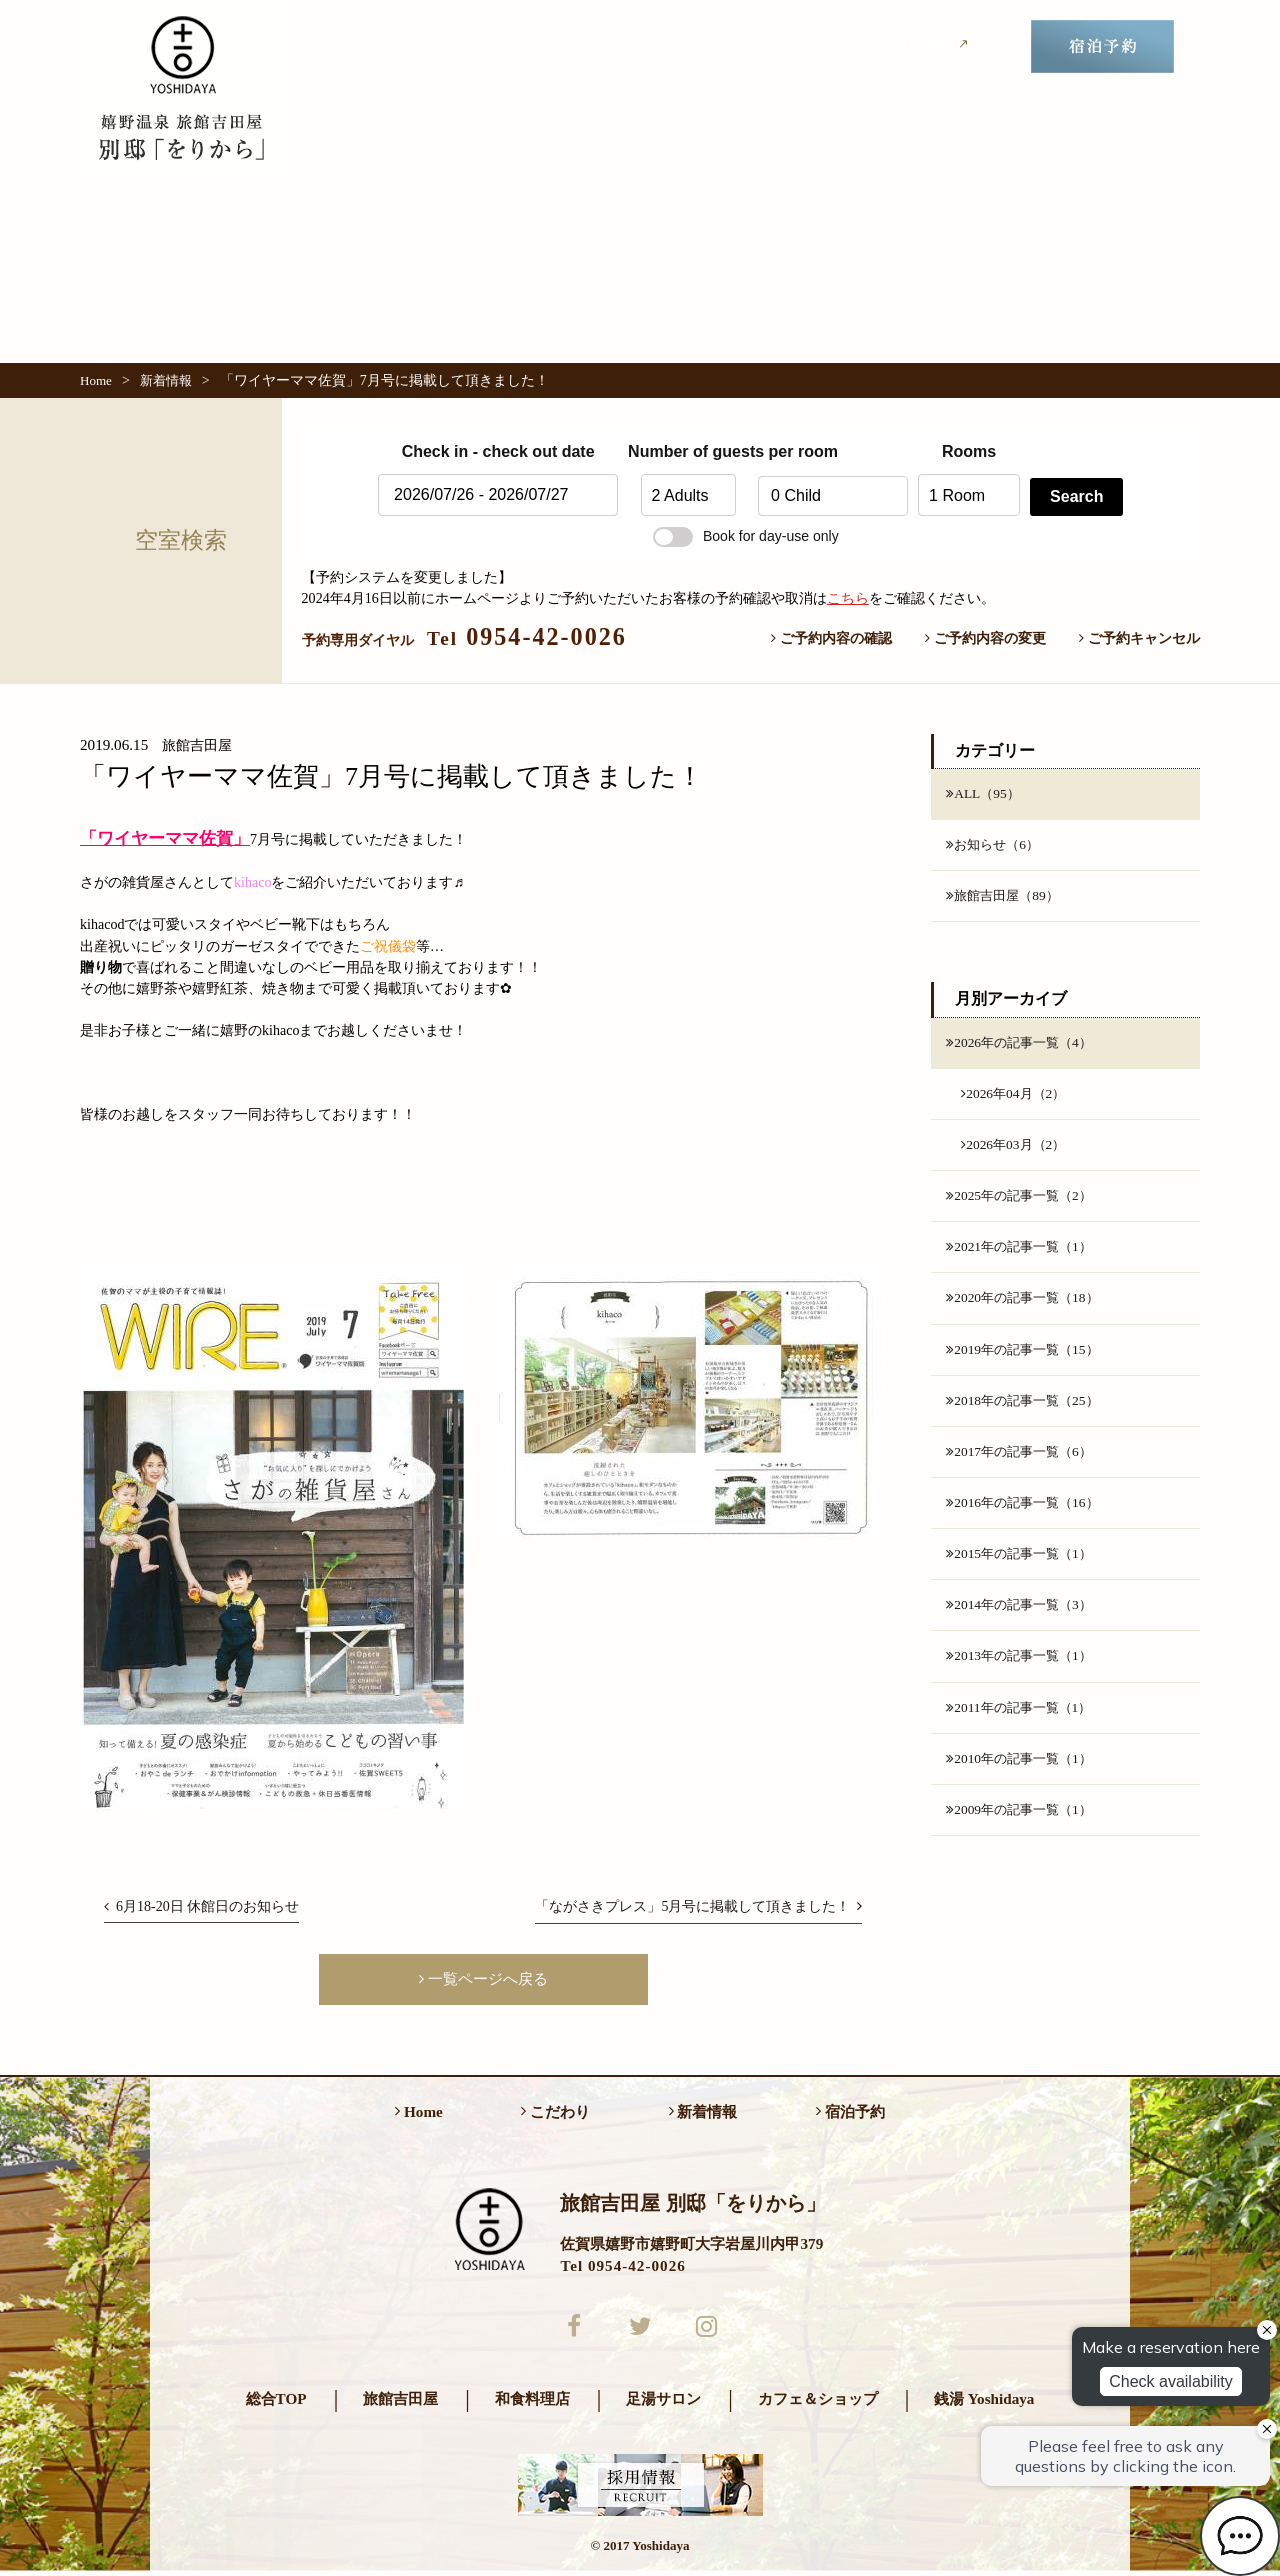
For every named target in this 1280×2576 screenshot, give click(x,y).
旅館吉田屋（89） (1006, 898)
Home (96, 380)
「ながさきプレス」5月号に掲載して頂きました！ (698, 1906)
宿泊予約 (850, 2114)
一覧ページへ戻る (483, 1979)
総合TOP (276, 2403)
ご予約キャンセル (1139, 638)
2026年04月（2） (1016, 1097)
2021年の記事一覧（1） (1023, 1254)
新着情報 (792, 46)
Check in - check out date (498, 451)
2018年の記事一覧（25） (1027, 1410)
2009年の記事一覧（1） (1023, 1826)
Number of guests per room (688, 451)
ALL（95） (984, 794)
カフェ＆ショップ (818, 2403)
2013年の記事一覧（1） (1023, 1670)
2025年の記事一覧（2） (1023, 1202)
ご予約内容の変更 (985, 638)
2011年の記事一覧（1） (1023, 1722)
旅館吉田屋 (400, 2403)
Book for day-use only (746, 536)
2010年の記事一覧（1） (1023, 1774)
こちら (848, 598)
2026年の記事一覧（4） (1023, 1045)
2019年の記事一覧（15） (1027, 1358)
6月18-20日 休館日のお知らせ (201, 1906)
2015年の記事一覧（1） (1023, 1566)
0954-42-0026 (527, 636)
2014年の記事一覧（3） (1023, 1618)
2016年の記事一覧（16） (1027, 1514)
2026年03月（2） (1016, 1149)
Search (1076, 496)
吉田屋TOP (925, 45)
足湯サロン (663, 2403)
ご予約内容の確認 (831, 638)
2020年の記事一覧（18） (1027, 1306)
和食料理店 (532, 2403)
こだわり (677, 46)
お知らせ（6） (995, 846)
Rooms (969, 451)
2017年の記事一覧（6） (1023, 1462)
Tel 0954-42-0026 (622, 2268)
